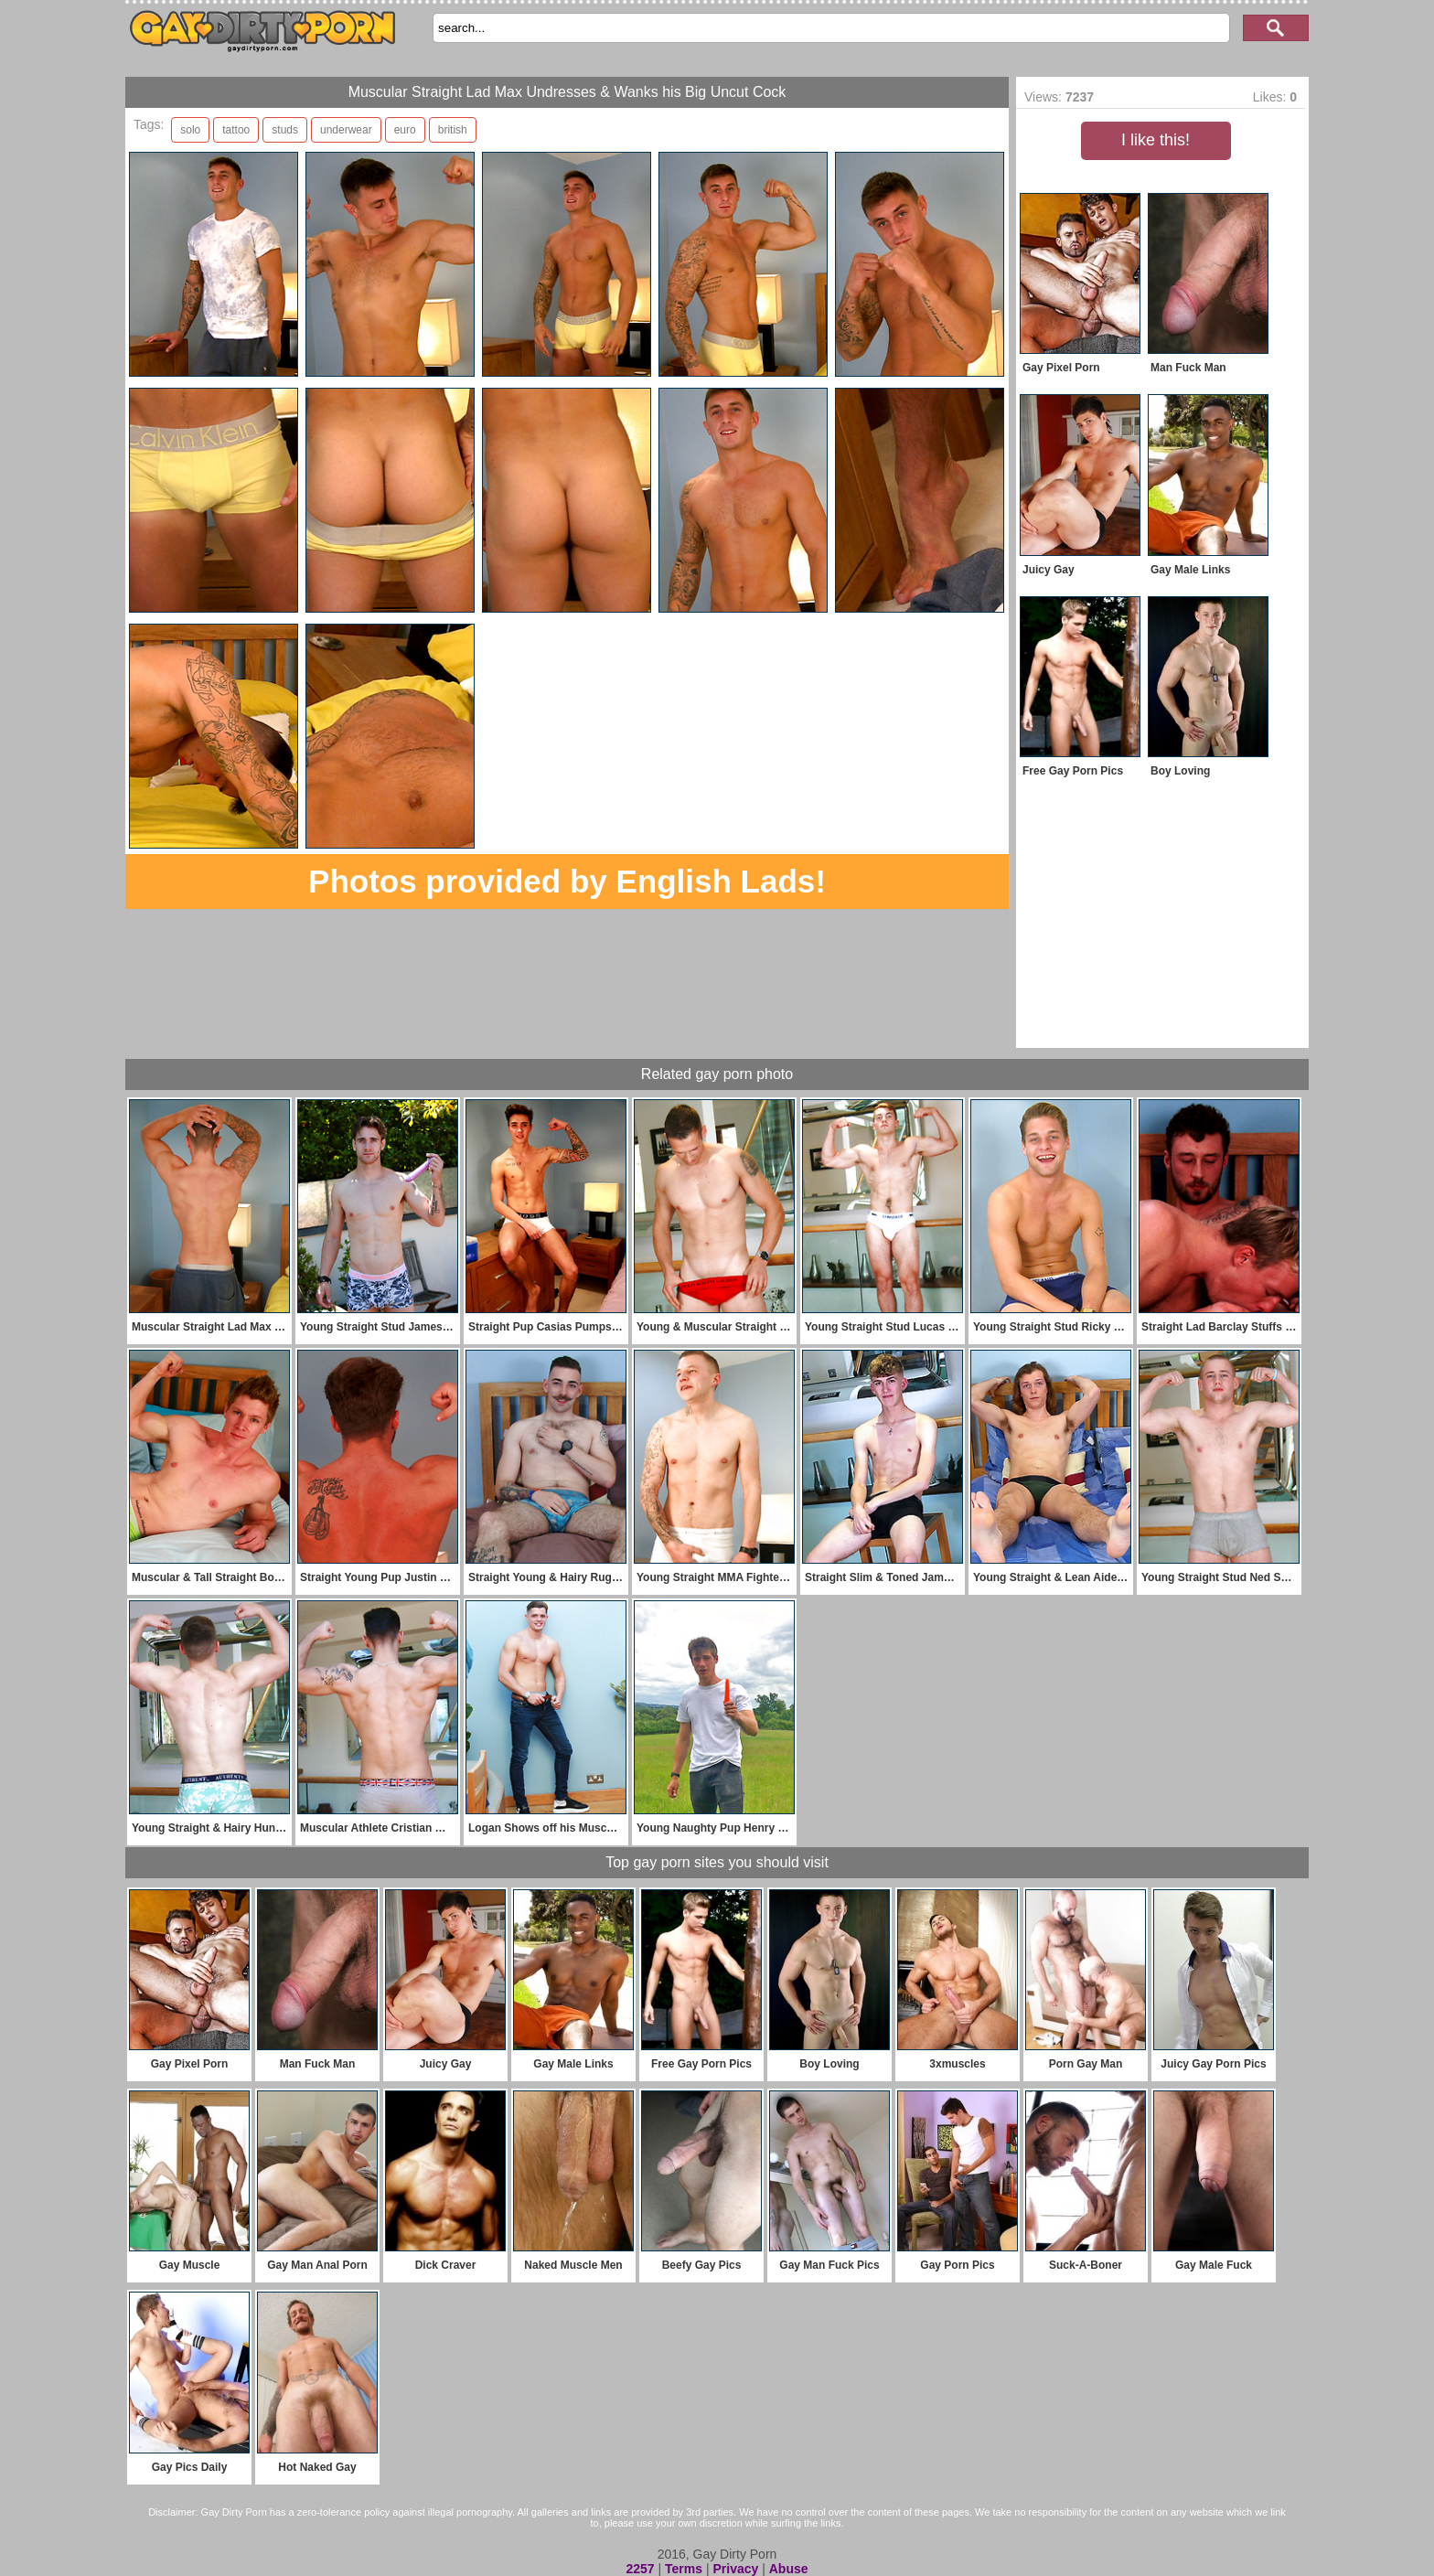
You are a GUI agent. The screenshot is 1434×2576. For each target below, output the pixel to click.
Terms (683, 2568)
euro (405, 129)
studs (285, 129)
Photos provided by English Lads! (567, 881)
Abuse (788, 2568)
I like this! (1155, 140)
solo (190, 129)
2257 (640, 2568)
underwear (346, 129)
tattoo (236, 129)
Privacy (735, 2568)
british (452, 129)
